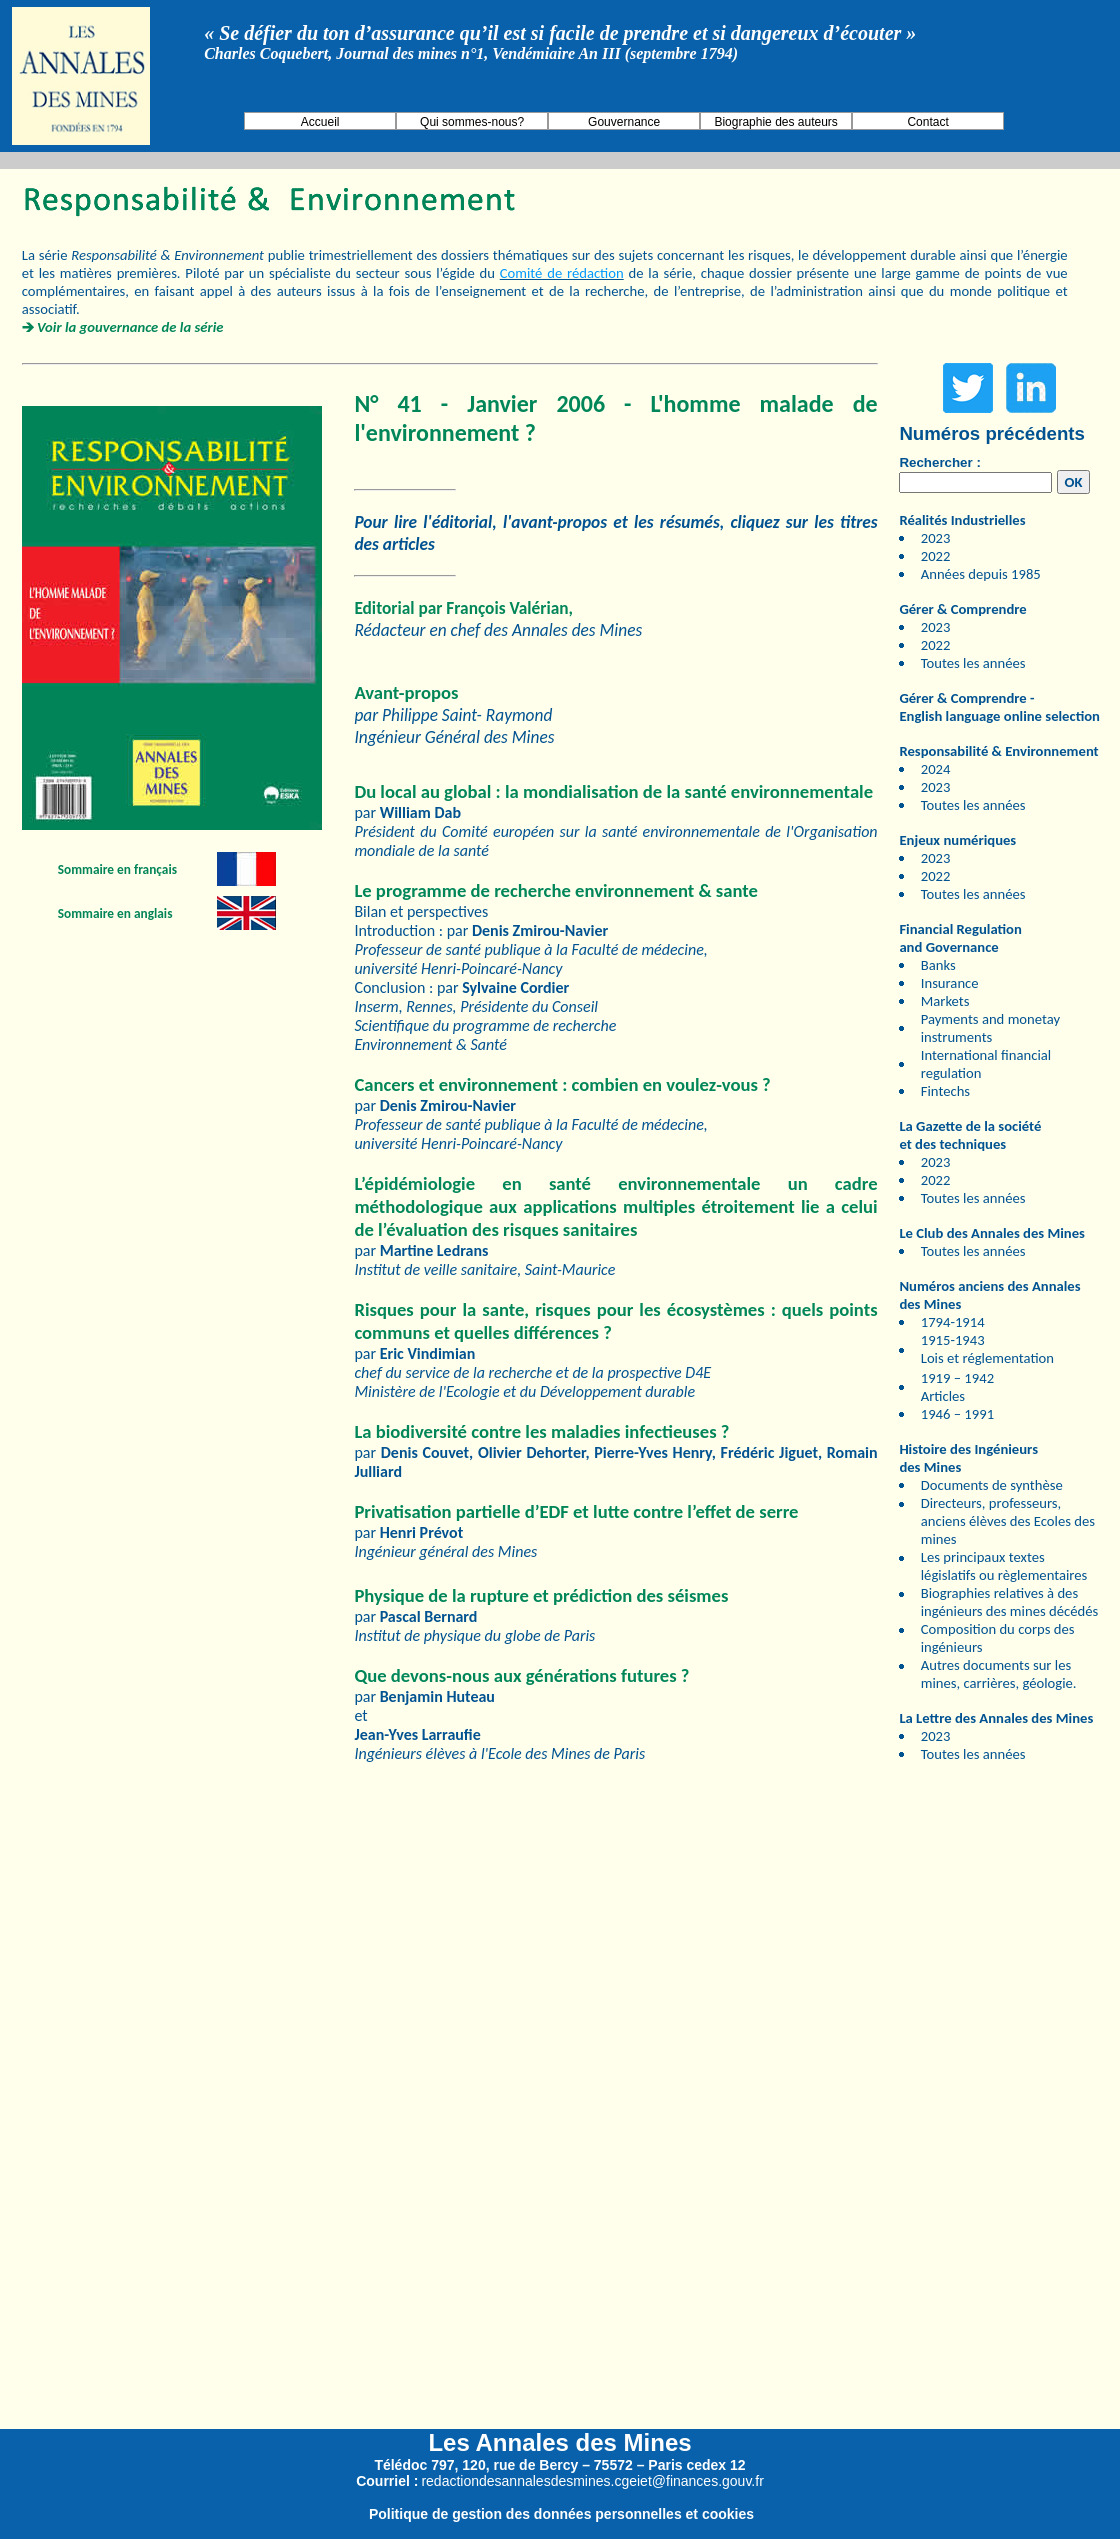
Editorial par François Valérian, (463, 608)
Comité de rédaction (562, 273)
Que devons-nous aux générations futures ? (521, 1675)
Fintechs (945, 1091)
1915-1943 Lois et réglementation (987, 1349)
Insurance (950, 983)
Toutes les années (973, 663)
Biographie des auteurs (775, 122)
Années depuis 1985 (981, 574)
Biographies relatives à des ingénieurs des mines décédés (1009, 1602)
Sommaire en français (117, 869)
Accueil (320, 122)
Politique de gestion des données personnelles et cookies (561, 2514)
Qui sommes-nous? (472, 122)
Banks (938, 965)
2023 (936, 538)
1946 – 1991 (957, 1414)
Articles (943, 1396)
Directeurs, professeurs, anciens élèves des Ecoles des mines (1008, 1521)
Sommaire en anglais (115, 913)
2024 (936, 769)
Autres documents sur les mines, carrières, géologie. (999, 1674)
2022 (936, 556)
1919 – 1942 (957, 1378)
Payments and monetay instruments (990, 1028)
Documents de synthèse (992, 1485)
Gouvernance (624, 122)
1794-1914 (953, 1322)
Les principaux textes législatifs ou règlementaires (1004, 1566)
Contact (927, 122)
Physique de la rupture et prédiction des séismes (541, 1595)
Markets (945, 1001)
